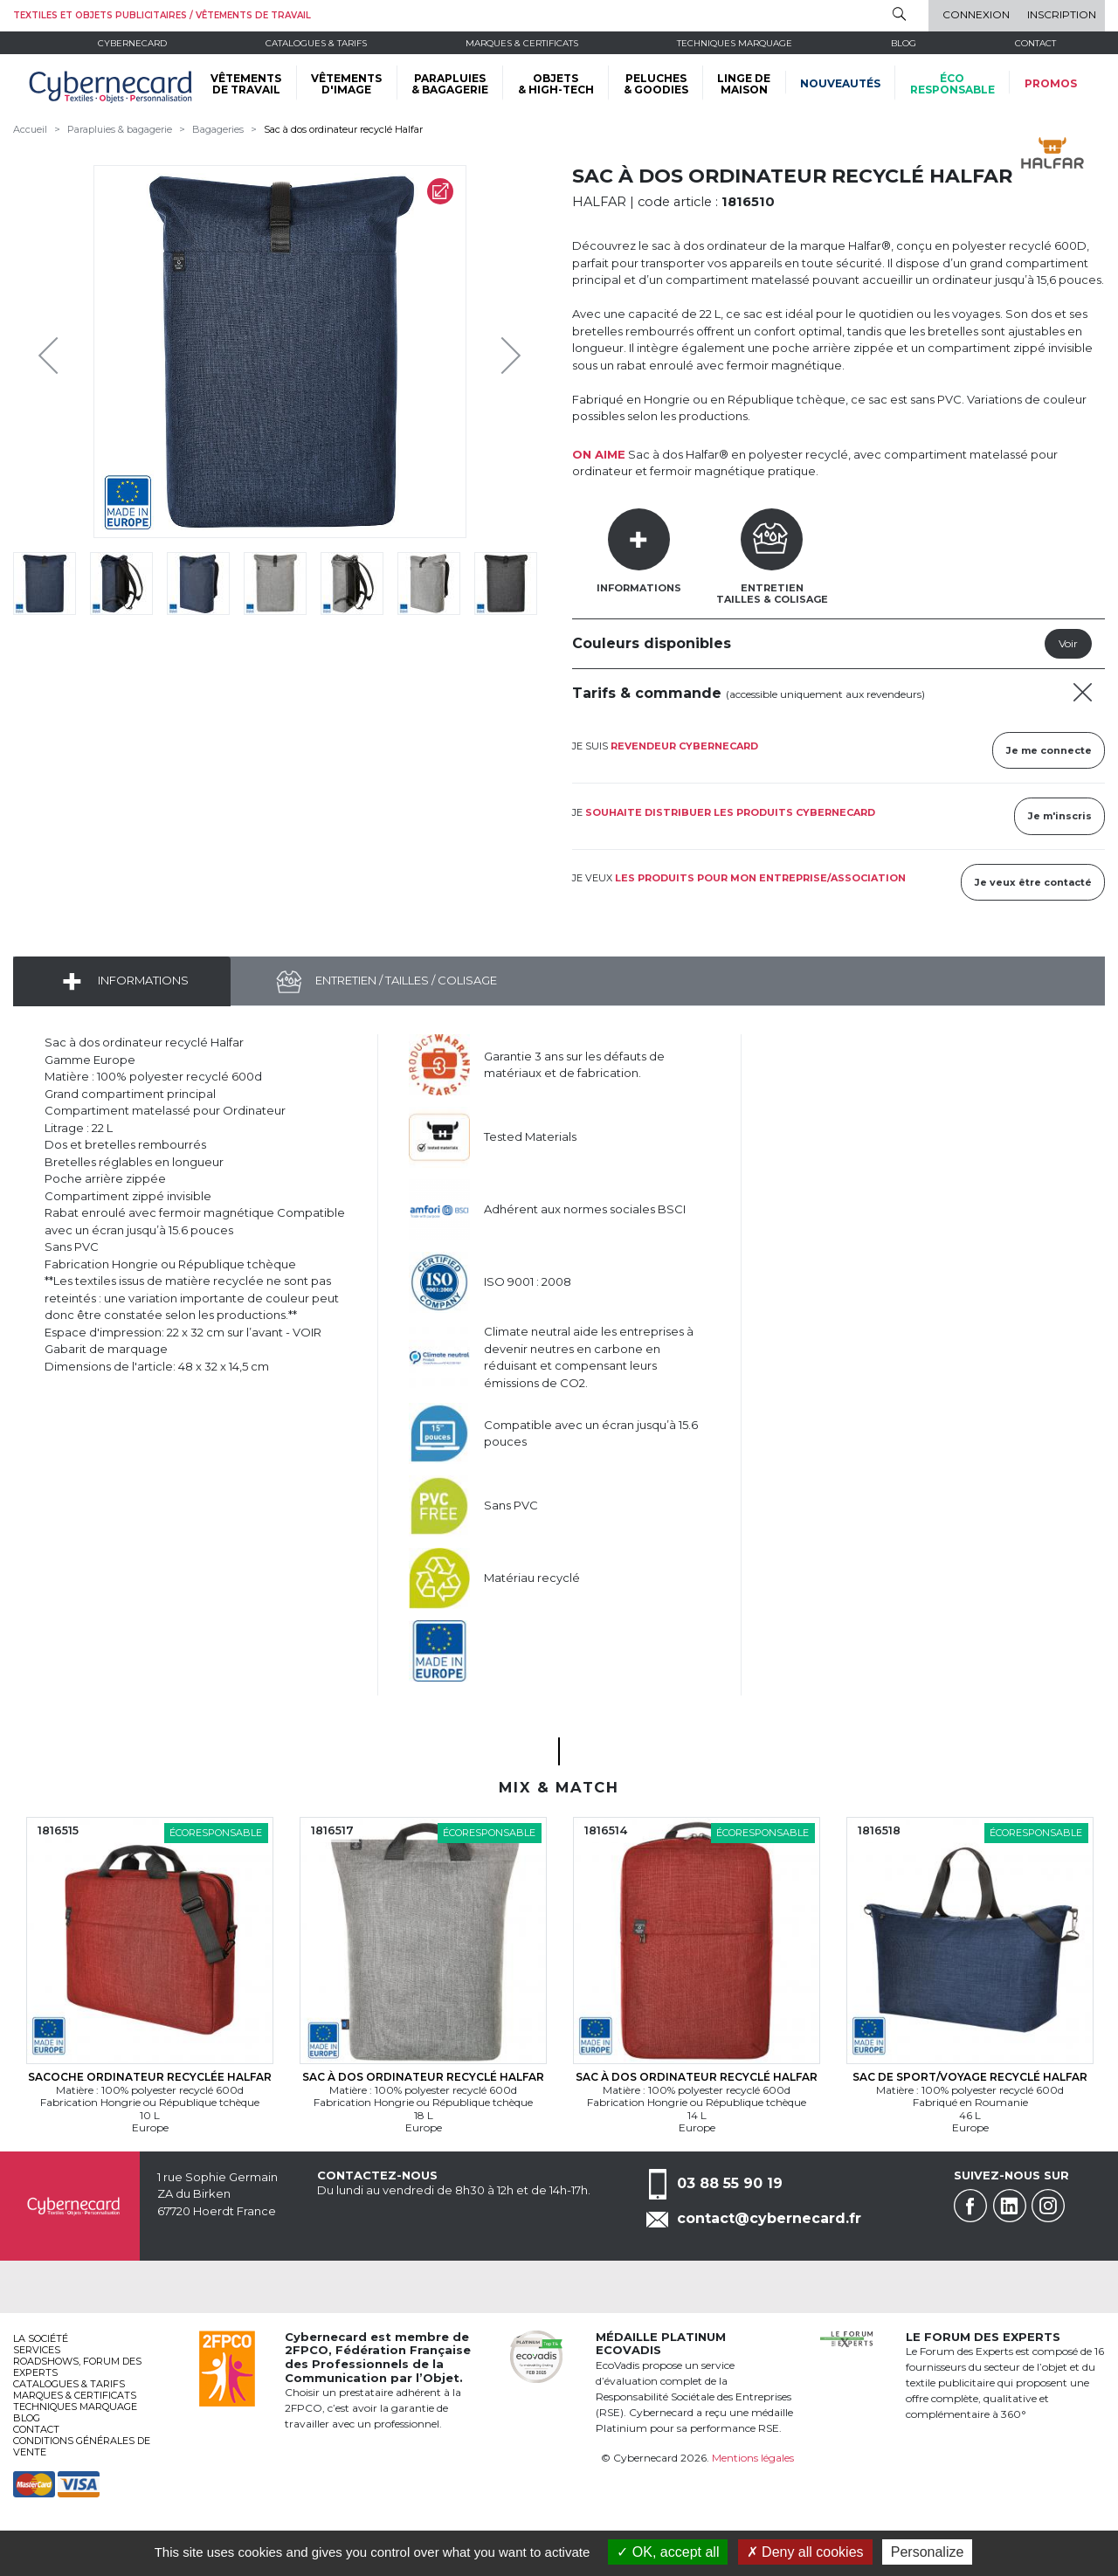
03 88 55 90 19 (730, 2183)
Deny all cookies (805, 2552)
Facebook (970, 2205)
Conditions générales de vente (81, 2446)
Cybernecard (132, 43)
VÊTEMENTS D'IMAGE (346, 84)
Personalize (927, 2552)
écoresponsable (952, 84)
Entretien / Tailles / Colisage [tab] (405, 980)
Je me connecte (1049, 750)
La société (40, 2338)
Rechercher (899, 14)
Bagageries (218, 129)
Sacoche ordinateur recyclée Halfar (150, 2076)
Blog (26, 2418)
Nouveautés (840, 83)
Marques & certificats (522, 43)
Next (498, 351)
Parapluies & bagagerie (119, 129)
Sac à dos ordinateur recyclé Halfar (343, 129)
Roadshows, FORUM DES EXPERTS (77, 2367)
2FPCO (306, 2350)
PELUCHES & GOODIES (656, 84)
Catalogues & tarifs (316, 43)
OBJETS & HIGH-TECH (556, 84)
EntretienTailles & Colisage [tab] (772, 593)
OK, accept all (668, 2552)
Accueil (30, 129)
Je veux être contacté (1033, 882)
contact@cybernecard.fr (769, 2218)
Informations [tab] (639, 588)
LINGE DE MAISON (743, 84)
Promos (1051, 83)
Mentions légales (753, 2457)
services (36, 2350)
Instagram (1048, 2205)
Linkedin (1009, 2205)
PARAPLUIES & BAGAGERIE (449, 84)
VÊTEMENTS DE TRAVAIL (245, 84)
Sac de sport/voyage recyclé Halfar (969, 2076)
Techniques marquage (734, 43)
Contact (1035, 43)
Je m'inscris (1060, 816)
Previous (52, 351)
